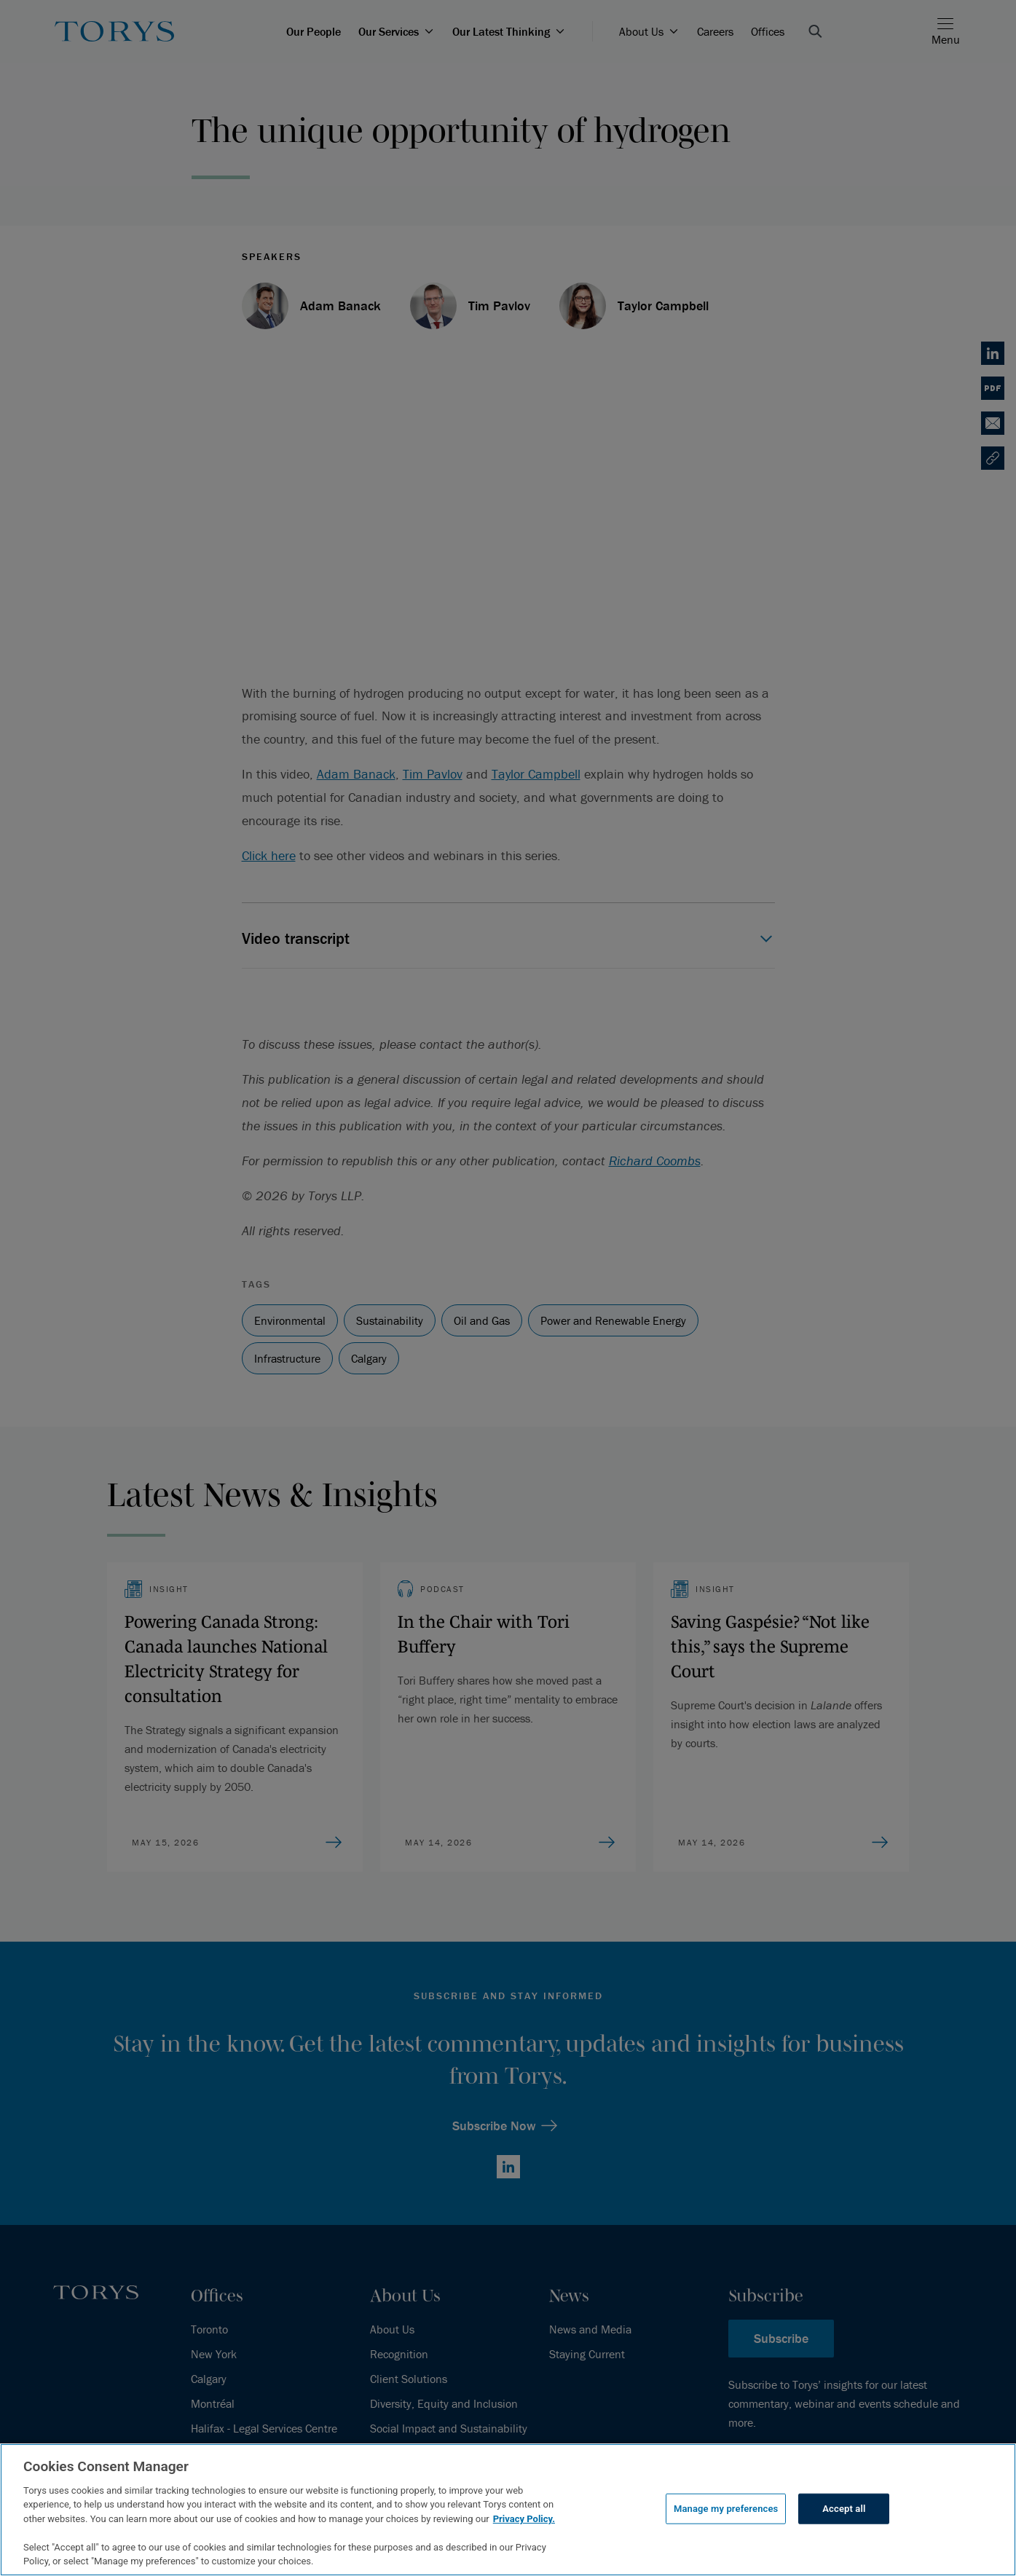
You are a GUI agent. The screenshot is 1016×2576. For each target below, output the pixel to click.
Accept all (843, 2508)
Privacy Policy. (524, 2518)
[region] (508, 2509)
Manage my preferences (726, 2508)
